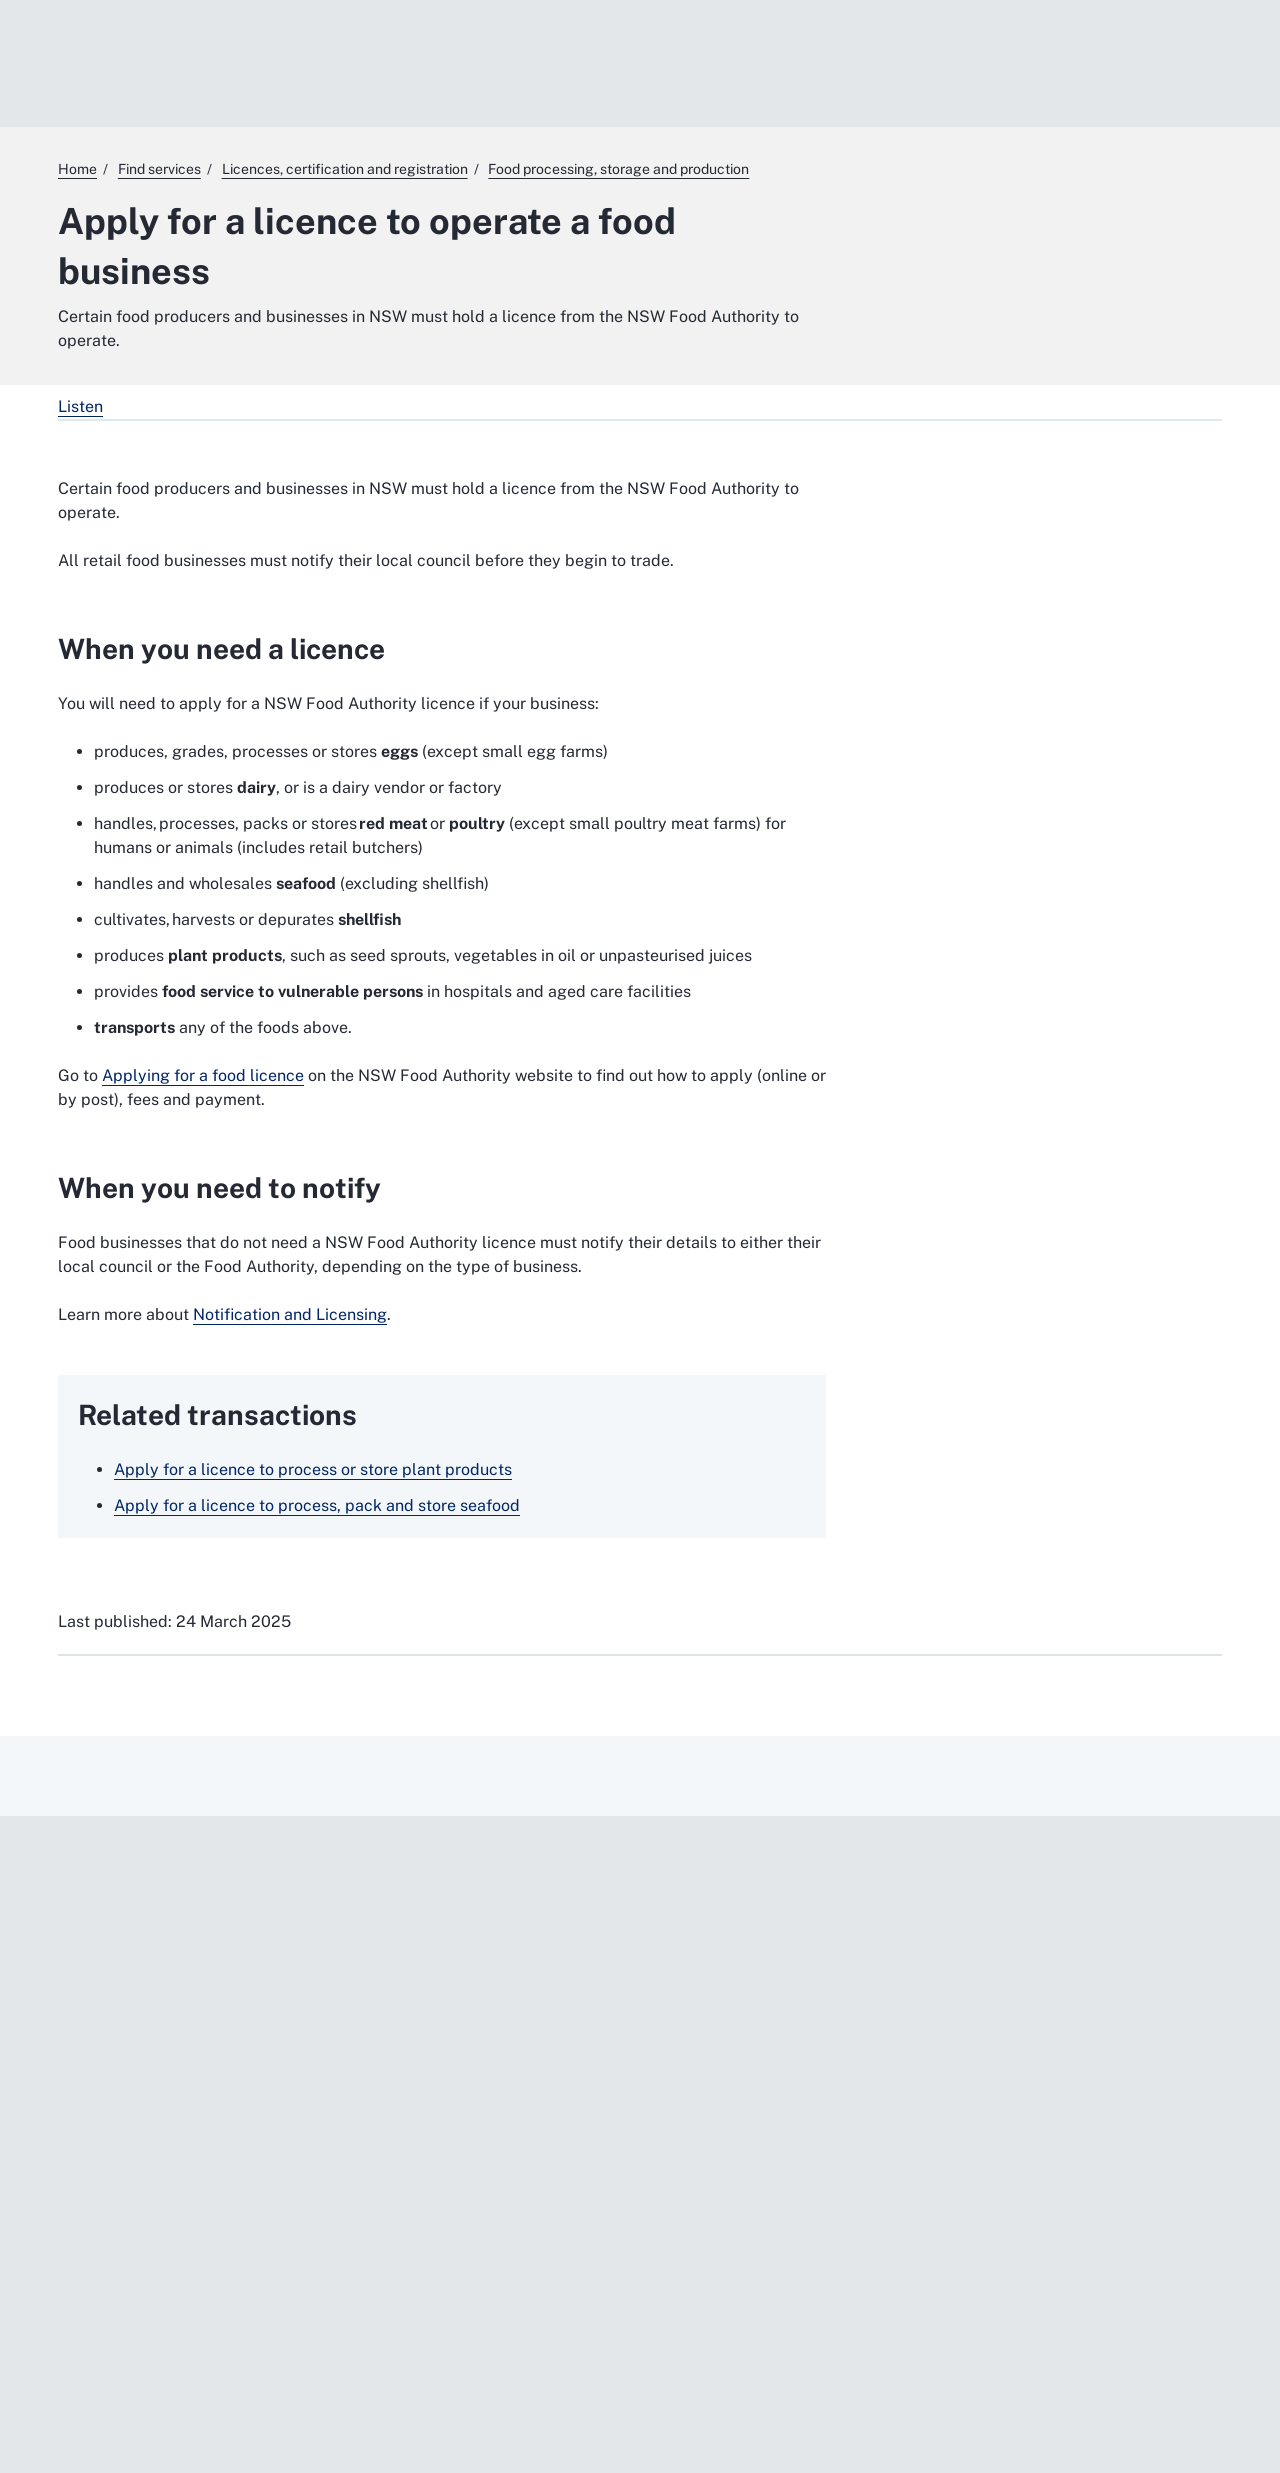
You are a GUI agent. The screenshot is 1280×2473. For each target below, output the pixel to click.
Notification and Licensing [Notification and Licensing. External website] (290, 1314)
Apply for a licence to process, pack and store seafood (317, 1505)
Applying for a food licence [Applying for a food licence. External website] (203, 1075)
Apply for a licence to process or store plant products (313, 1469)
